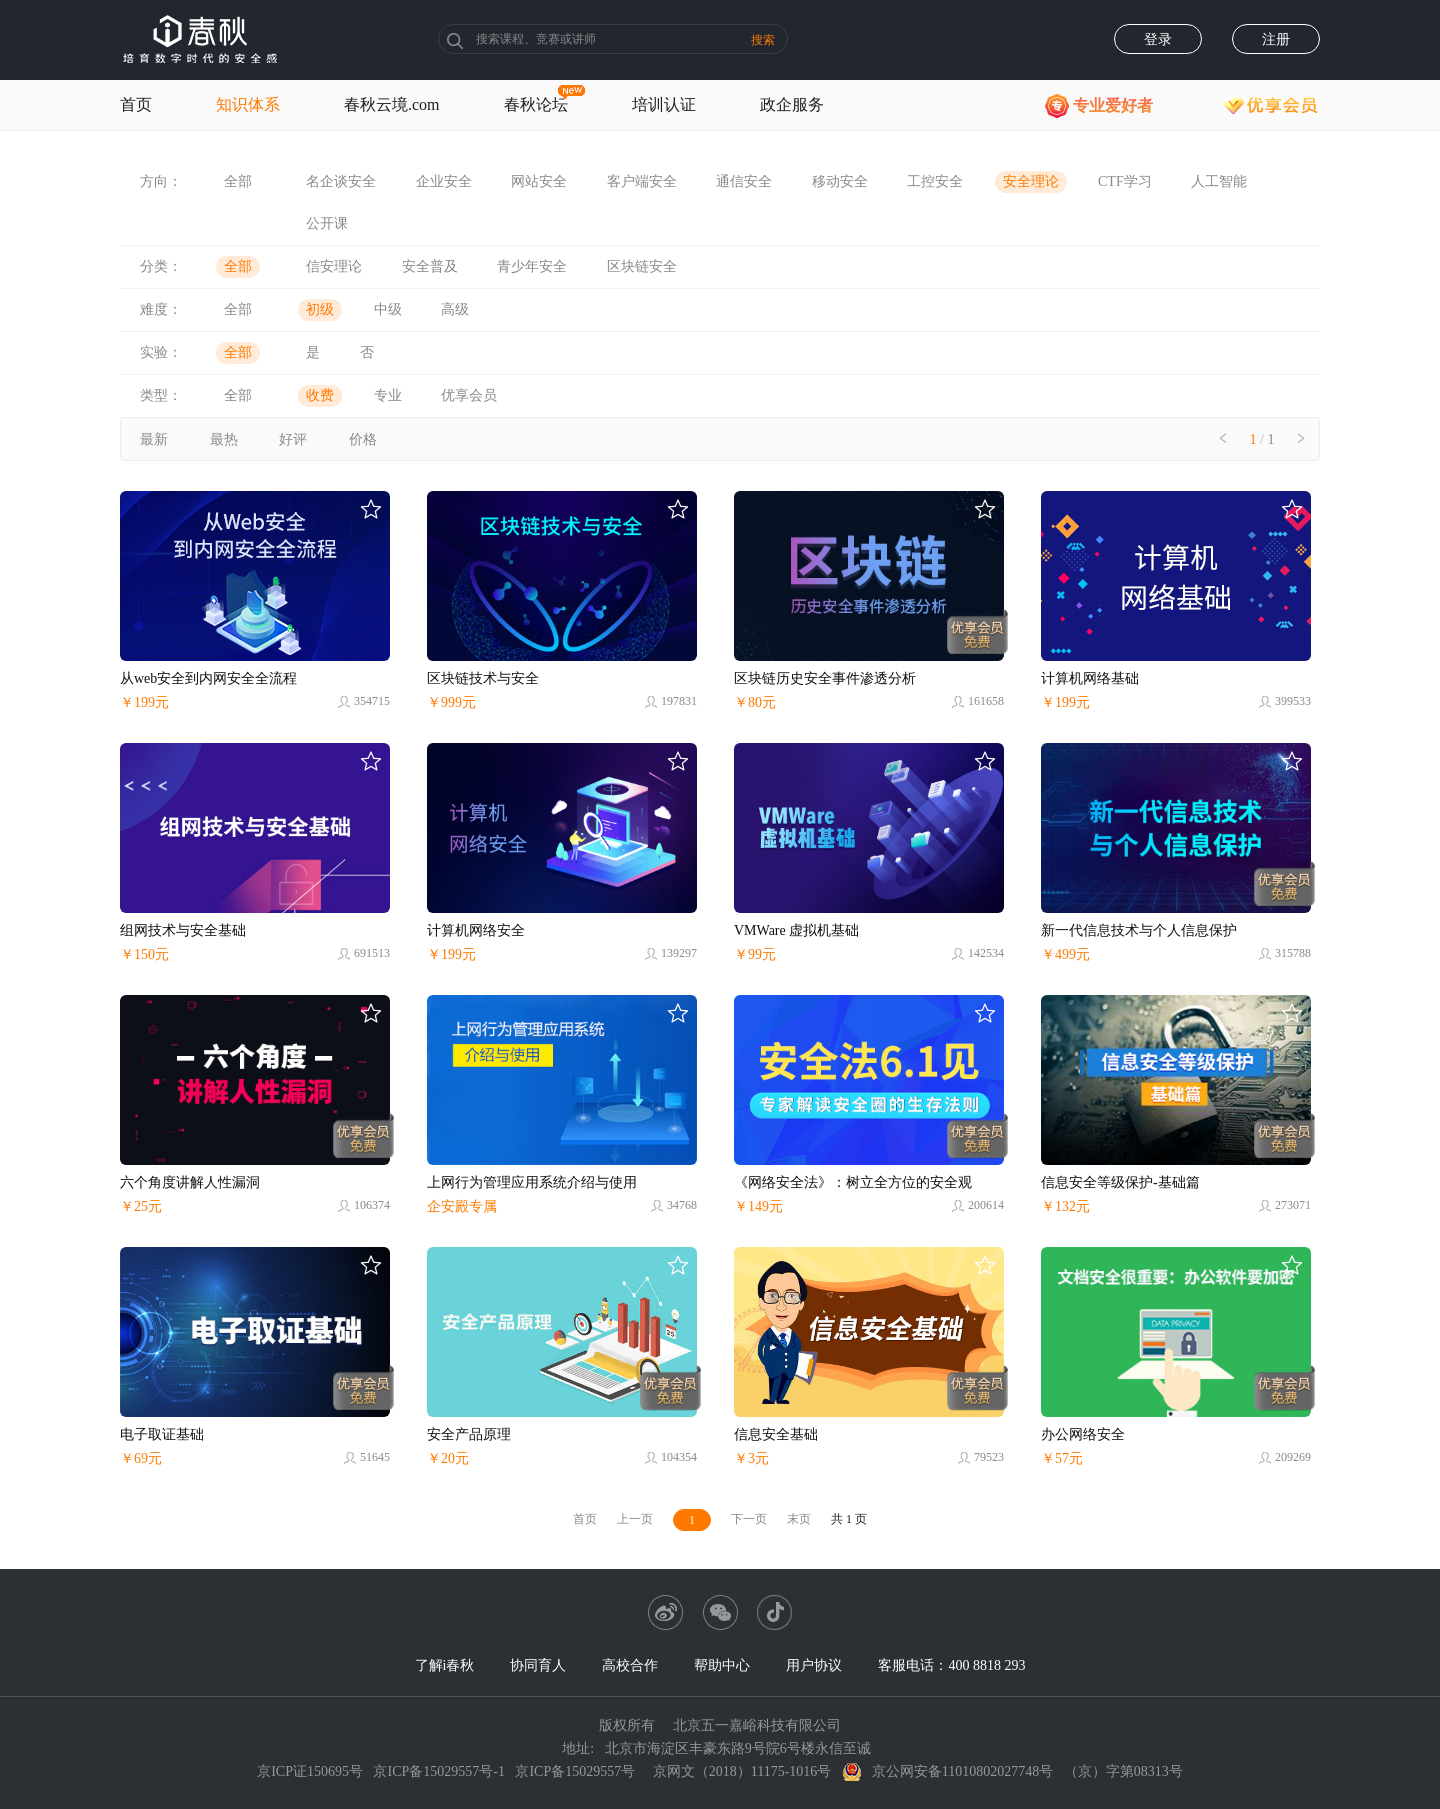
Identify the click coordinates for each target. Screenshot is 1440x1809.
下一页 (749, 1519)
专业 (388, 395)
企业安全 (444, 181)
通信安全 (744, 181)
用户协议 (814, 1665)
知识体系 (248, 104)
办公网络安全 (1083, 1434)
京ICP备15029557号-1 (438, 1771)
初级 (320, 309)
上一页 (635, 1519)
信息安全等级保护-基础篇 (1120, 1182)
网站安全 (539, 181)
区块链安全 (642, 266)
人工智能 (1219, 181)
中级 (388, 309)
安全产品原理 (469, 1434)
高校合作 (630, 1665)
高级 (455, 309)
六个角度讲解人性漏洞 (190, 1182)
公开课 (327, 223)
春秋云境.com (392, 104)
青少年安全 (532, 266)
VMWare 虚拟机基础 (796, 930)
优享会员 (469, 395)
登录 (1158, 39)
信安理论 (334, 266)
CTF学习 (1125, 181)
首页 (136, 104)
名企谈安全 (341, 181)
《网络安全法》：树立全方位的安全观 (853, 1182)
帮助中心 (722, 1665)
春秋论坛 (536, 104)
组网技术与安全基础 (183, 930)
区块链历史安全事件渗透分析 (825, 678)
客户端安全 (642, 181)
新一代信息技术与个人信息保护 (1139, 930)
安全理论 (1031, 181)
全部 (238, 181)
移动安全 (840, 181)
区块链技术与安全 (483, 678)
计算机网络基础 (1090, 678)
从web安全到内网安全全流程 (208, 678)
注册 (1276, 39)
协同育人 (538, 1665)
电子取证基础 (162, 1434)
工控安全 (935, 181)
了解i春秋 (445, 1665)
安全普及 (430, 266)
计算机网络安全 (476, 930)
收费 (320, 395)
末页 (799, 1519)
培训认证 (664, 104)
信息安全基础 (776, 1434)
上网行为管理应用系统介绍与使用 (532, 1182)
